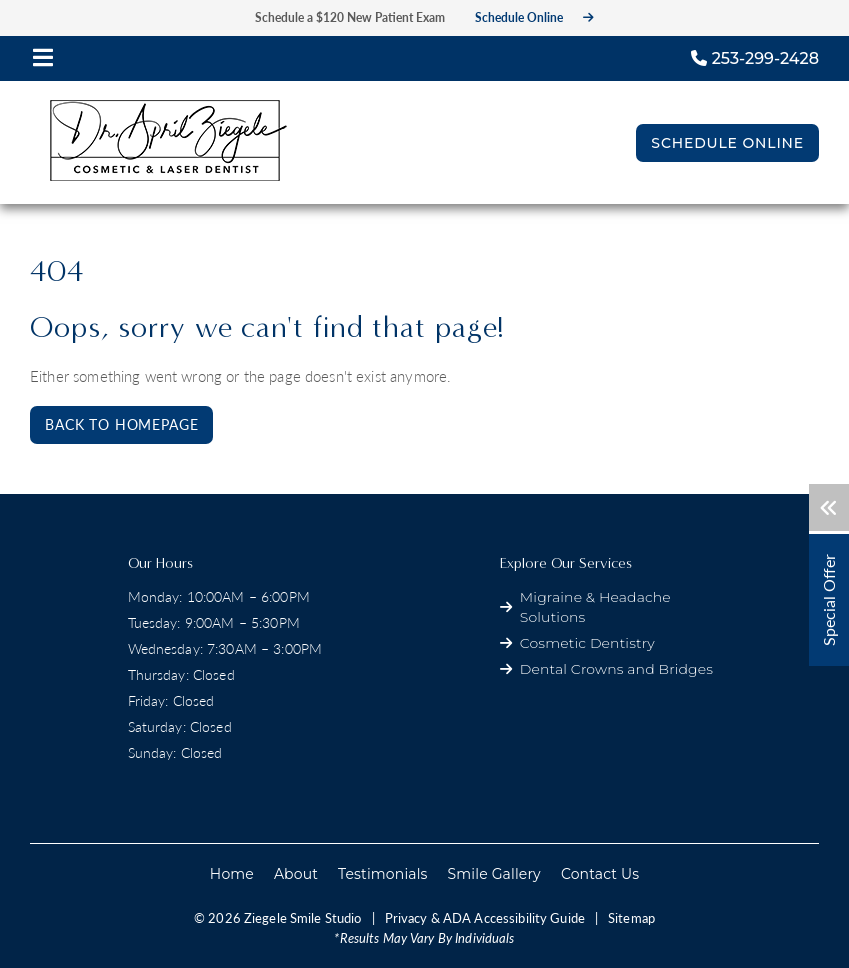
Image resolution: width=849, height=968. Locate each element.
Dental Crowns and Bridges (616, 669)
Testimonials (383, 874)
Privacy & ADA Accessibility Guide (485, 918)
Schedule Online (534, 17)
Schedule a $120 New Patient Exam (350, 17)
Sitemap (631, 918)
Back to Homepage (121, 424)
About (296, 874)
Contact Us (600, 874)
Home (232, 874)
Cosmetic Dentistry (587, 643)
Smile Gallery (494, 874)
